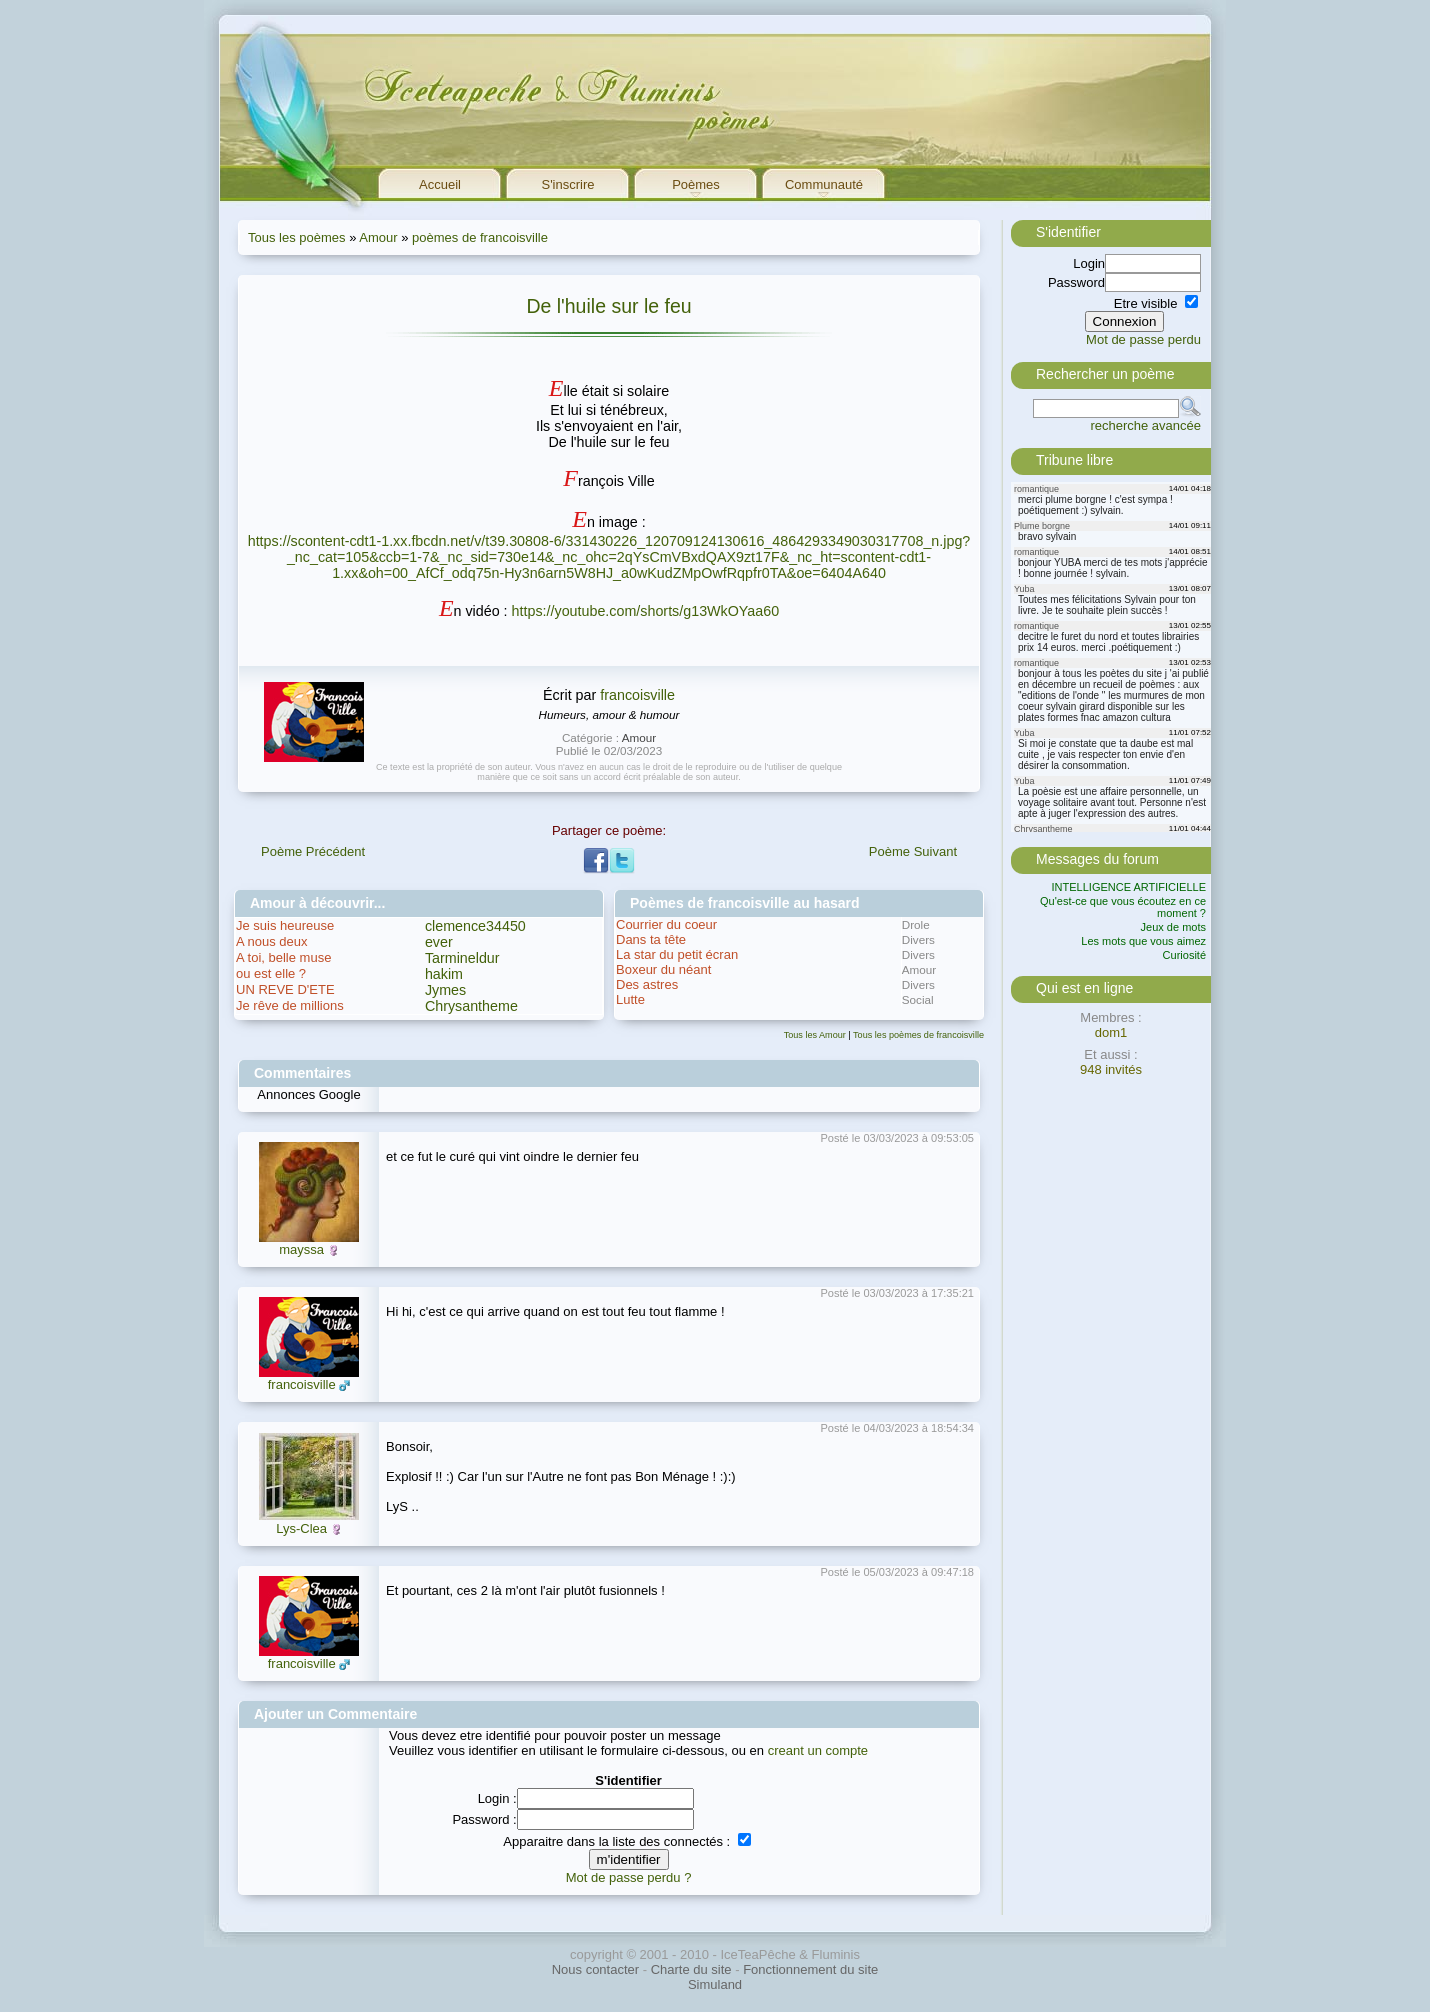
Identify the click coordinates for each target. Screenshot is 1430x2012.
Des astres (647, 984)
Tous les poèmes (297, 237)
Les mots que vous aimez (1143, 941)
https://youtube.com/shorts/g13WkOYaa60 (646, 611)
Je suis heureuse (285, 925)
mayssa (301, 1249)
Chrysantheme (471, 1006)
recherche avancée (1145, 425)
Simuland (715, 1984)
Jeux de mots (1173, 927)
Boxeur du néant (663, 969)
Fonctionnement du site (810, 1969)
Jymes (445, 990)
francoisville (637, 695)
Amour (378, 237)
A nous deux (272, 941)
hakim (444, 974)
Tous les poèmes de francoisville (918, 1035)
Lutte (630, 999)
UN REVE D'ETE (285, 989)
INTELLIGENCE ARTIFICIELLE (1129, 887)
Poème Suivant (913, 851)
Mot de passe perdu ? (629, 1877)
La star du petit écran (677, 954)
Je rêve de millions (290, 1005)
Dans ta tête (651, 939)
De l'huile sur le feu (608, 306)
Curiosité (1184, 955)
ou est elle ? (271, 973)
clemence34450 (475, 926)
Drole (916, 924)
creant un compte (818, 1750)
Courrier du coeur (666, 924)
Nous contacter (595, 1969)
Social (918, 999)
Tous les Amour (815, 1035)
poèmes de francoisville (480, 237)
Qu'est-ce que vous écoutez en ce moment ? (1123, 907)
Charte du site (691, 1969)
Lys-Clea (301, 1528)
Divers (918, 939)
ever (439, 942)
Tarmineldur (462, 958)
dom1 (1111, 1032)
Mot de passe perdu (1143, 339)
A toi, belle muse (283, 957)
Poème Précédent (313, 851)
